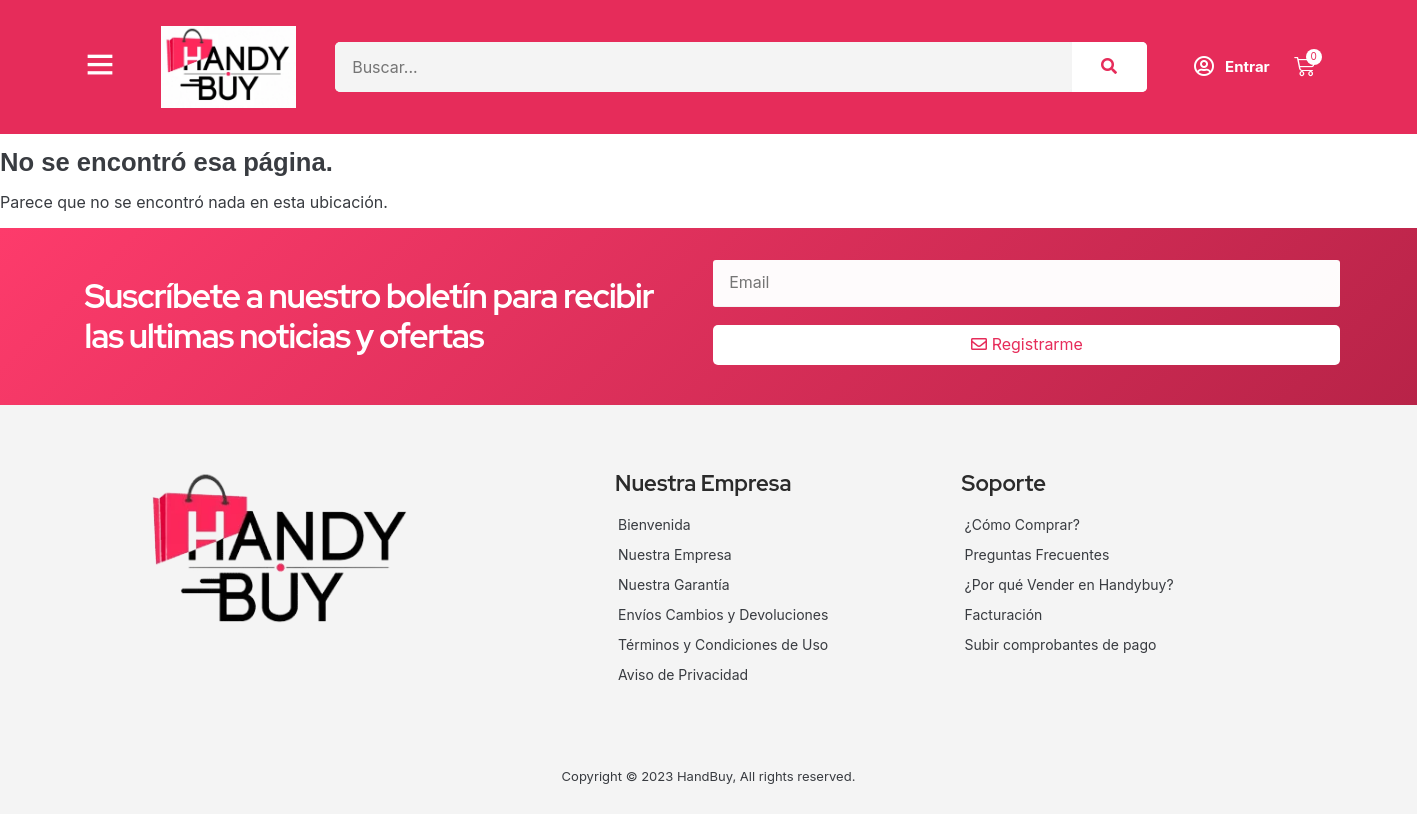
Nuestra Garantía (674, 584)
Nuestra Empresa (675, 554)
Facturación (1004, 614)
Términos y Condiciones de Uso (723, 644)
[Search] (1109, 67)
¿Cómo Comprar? (1022, 524)
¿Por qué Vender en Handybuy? (1069, 584)
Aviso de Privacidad (683, 674)
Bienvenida (654, 524)
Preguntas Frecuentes (1037, 554)
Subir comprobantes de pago (1061, 644)
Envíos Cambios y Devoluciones (723, 614)
